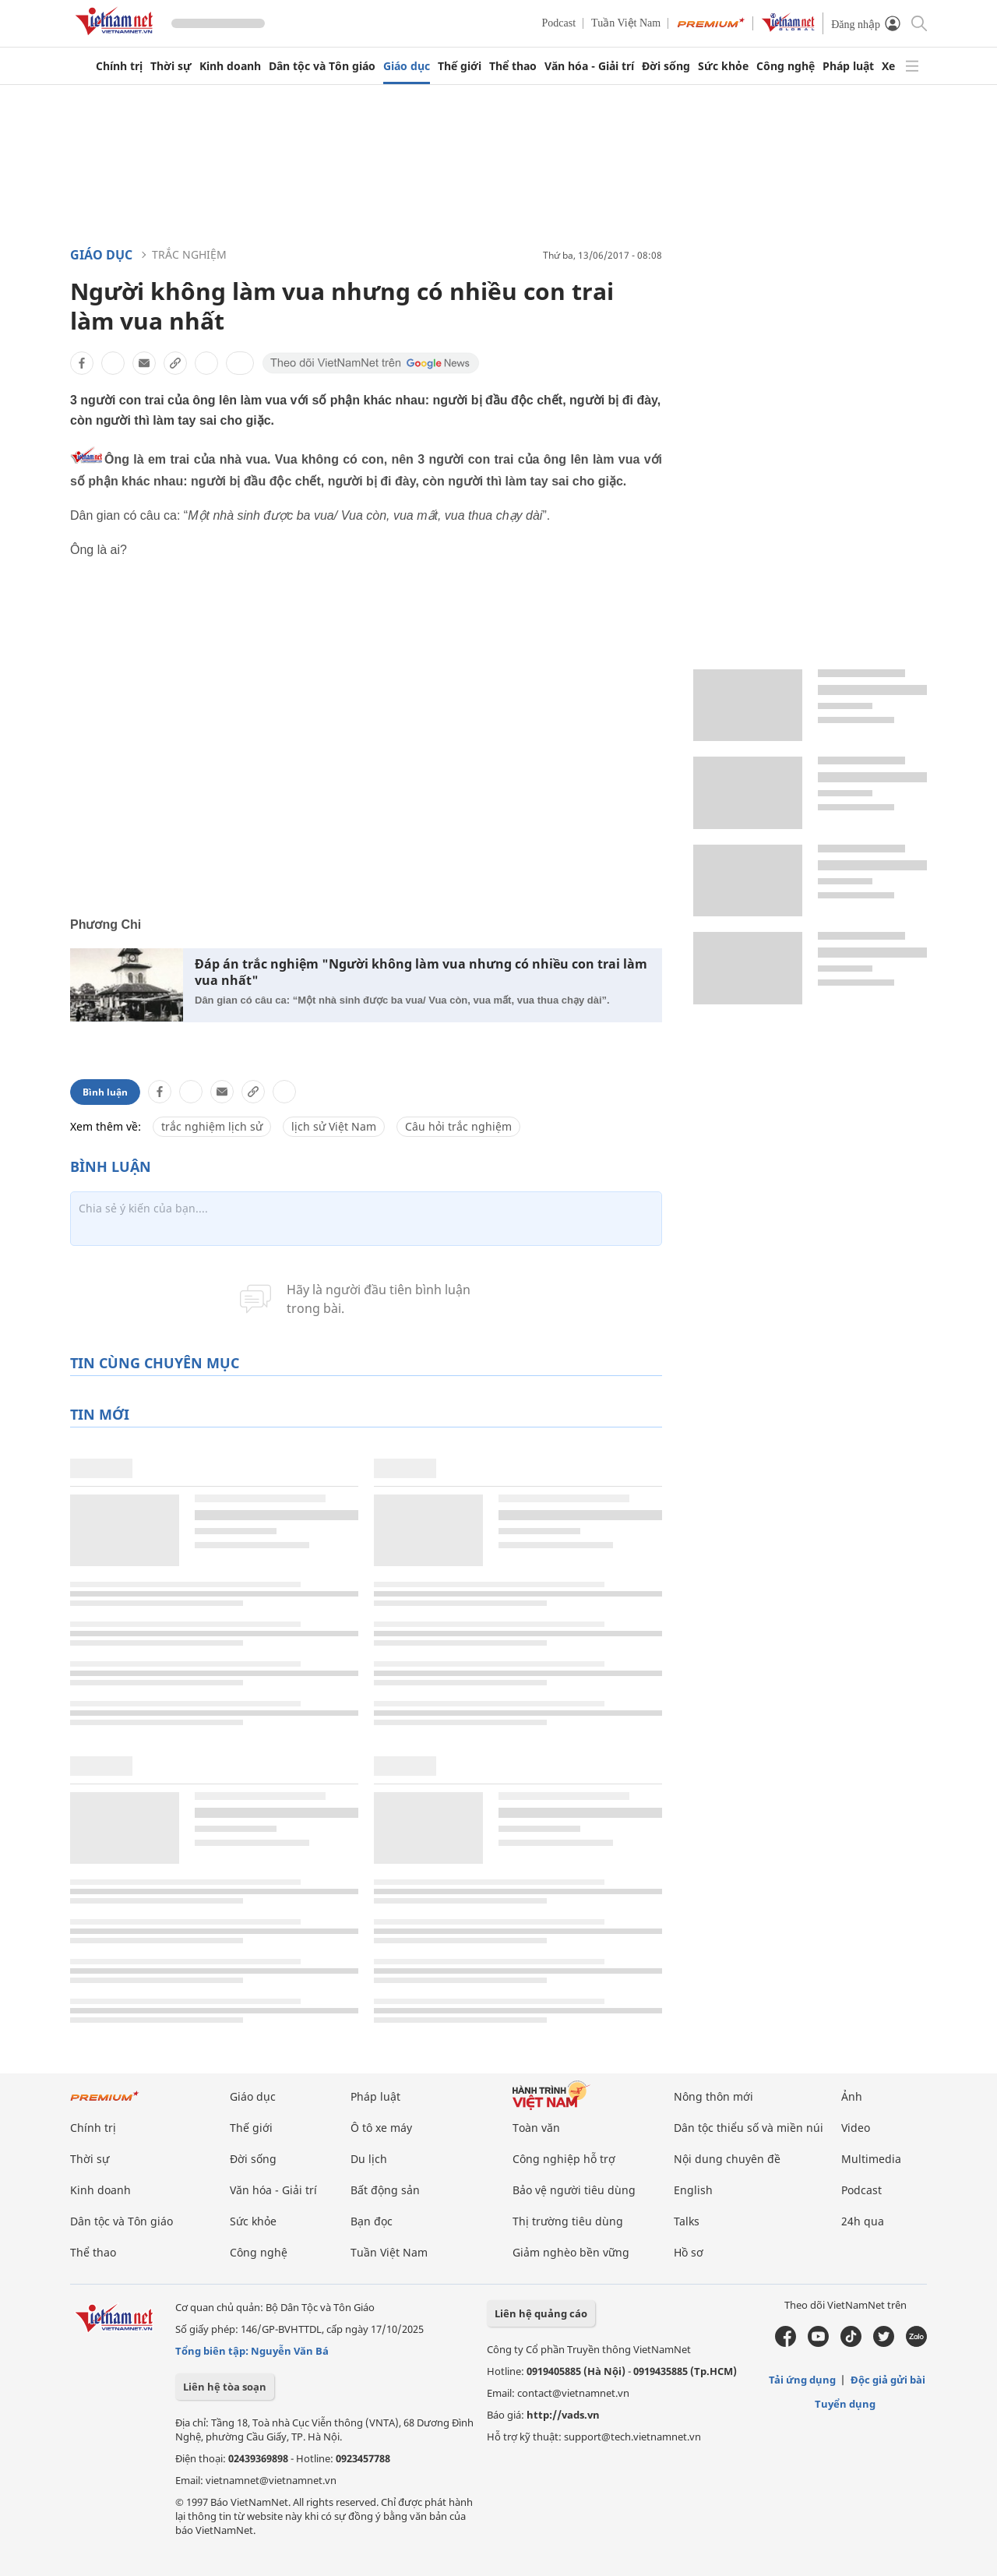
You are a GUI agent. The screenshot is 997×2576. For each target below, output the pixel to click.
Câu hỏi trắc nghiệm (458, 1126)
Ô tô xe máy (381, 2127)
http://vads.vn (563, 2415)
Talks (686, 2221)
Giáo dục (406, 66)
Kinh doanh (230, 66)
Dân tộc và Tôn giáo (322, 66)
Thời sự (171, 66)
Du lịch (369, 2158)
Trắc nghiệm (189, 254)
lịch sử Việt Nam (333, 1126)
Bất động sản (385, 2190)
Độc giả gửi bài (888, 2380)
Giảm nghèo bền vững (571, 2252)
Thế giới (459, 66)
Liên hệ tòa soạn (224, 2387)
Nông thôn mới (713, 2096)
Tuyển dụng (845, 2404)
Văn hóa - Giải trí (589, 66)
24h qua (862, 2221)
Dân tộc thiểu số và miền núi (748, 2127)
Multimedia (871, 2158)
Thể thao (513, 66)
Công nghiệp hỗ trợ (564, 2158)
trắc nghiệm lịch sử (211, 1126)
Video (855, 2127)
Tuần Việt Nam (626, 23)
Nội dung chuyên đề (727, 2158)
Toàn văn (536, 2127)
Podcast (559, 23)
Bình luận (105, 1092)
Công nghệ (785, 66)
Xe (888, 66)
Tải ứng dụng (802, 2380)
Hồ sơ (688, 2252)
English (693, 2190)
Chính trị (119, 66)
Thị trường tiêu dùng (568, 2221)
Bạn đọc (372, 2221)
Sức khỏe (723, 66)
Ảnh (851, 2096)
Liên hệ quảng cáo (541, 2313)
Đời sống (666, 66)
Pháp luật (848, 66)
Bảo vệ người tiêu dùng (574, 2190)
